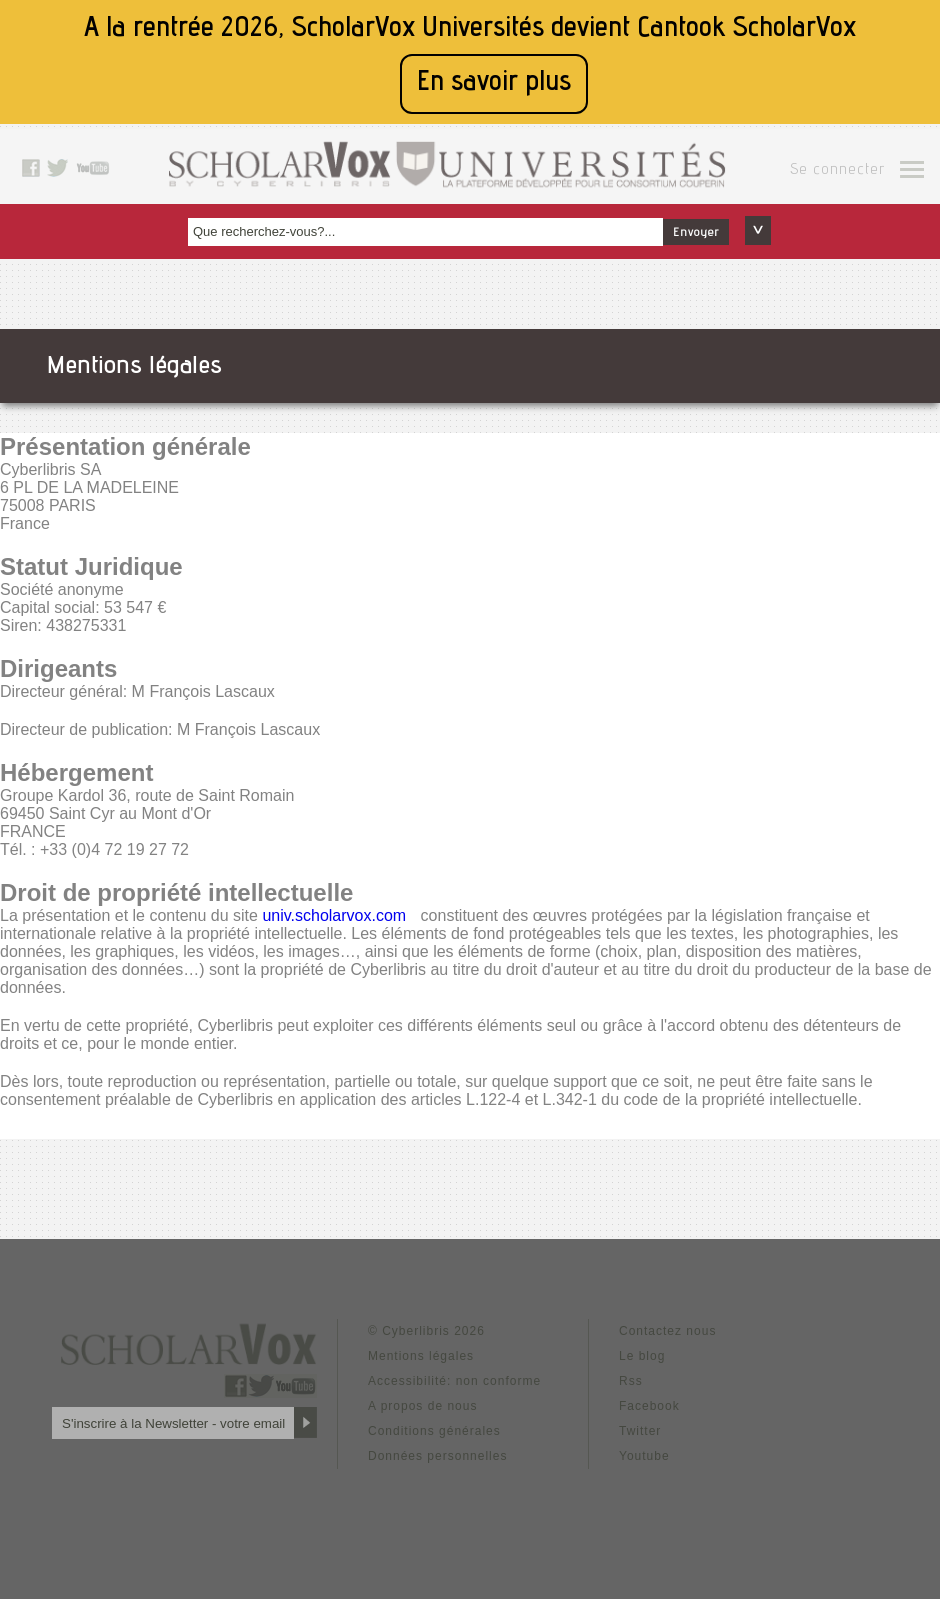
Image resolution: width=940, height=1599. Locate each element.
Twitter (640, 1431)
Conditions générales (434, 1431)
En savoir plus (494, 83)
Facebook (649, 1406)
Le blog (642, 1356)
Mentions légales (421, 1356)
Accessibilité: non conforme (454, 1381)
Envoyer (696, 233)
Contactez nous (667, 1331)
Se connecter (837, 171)
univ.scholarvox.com (334, 915)
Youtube (644, 1456)
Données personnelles (437, 1456)
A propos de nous (422, 1406)
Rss (631, 1381)
